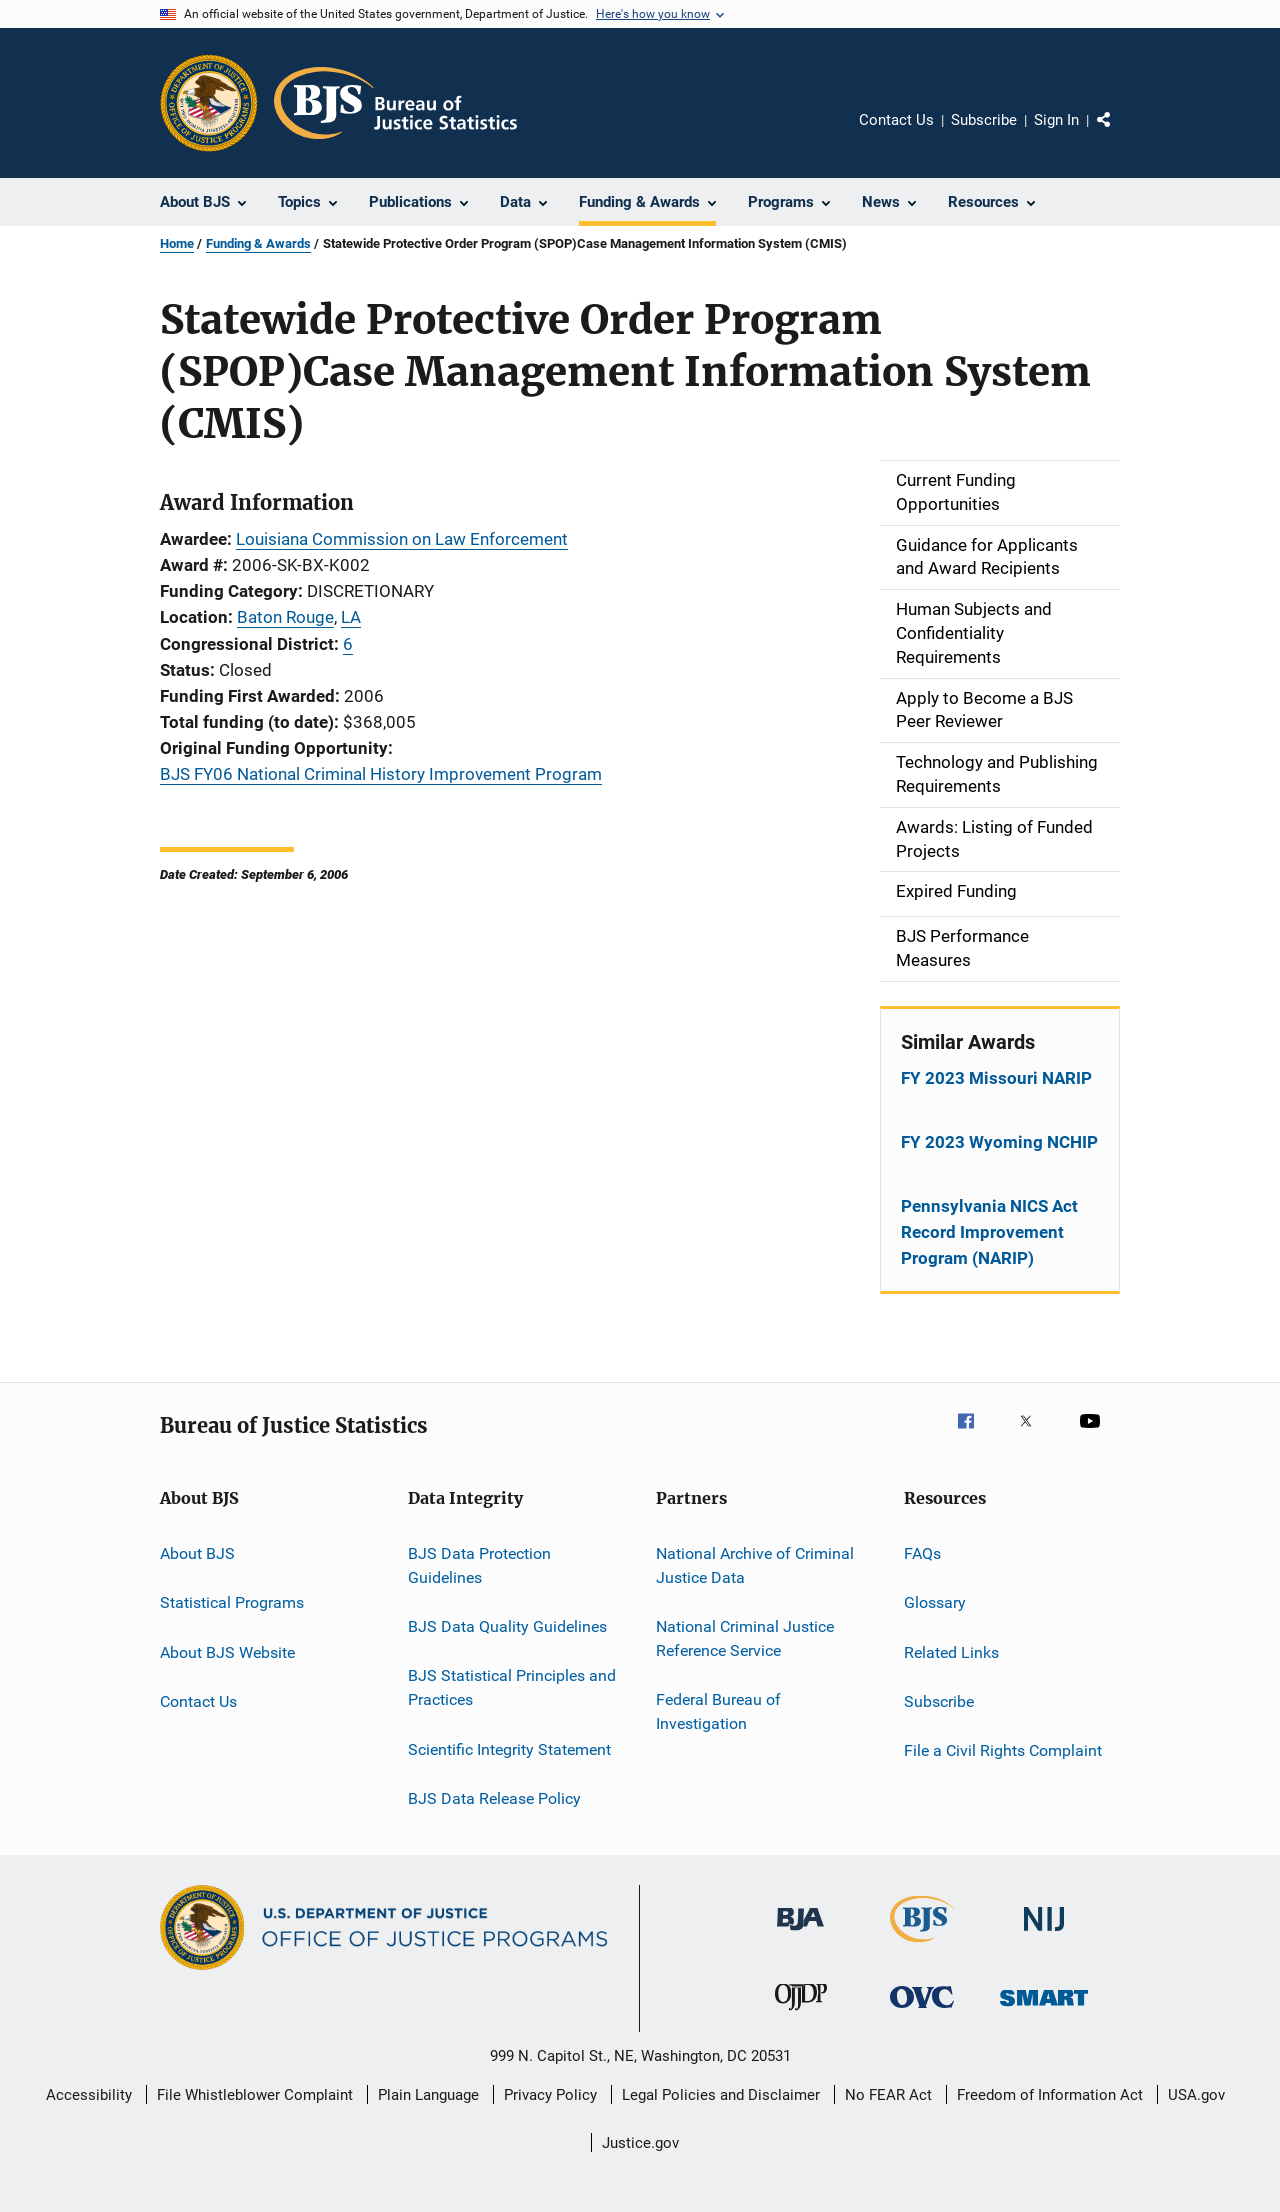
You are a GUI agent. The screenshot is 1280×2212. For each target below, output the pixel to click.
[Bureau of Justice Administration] (800, 1934)
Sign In (1056, 120)
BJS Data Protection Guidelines (479, 1565)
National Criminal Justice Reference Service (745, 1638)
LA (351, 617)
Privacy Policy (550, 2095)
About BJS (197, 1553)
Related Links (951, 1651)
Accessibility (89, 2095)
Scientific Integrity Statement (509, 1748)
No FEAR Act (888, 2095)
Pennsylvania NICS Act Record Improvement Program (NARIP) (989, 1232)
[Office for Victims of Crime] (922, 2011)
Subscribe (984, 120)
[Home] (395, 103)
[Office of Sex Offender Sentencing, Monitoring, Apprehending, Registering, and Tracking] (1044, 2009)
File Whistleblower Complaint (255, 2095)
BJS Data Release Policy (494, 1798)
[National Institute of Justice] (1044, 1934)
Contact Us (896, 120)
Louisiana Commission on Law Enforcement (402, 539)
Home (177, 243)
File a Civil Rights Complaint (1003, 1750)
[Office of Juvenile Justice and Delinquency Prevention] (801, 2014)
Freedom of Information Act (1050, 2095)
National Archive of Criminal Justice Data (755, 1565)
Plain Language (428, 2095)
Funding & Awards (258, 243)
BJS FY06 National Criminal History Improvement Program (381, 774)
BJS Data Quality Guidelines (507, 1626)
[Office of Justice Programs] (209, 103)
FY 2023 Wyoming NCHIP (999, 1142)
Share (1120, 134)
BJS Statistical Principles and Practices (512, 1687)
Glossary (935, 1602)
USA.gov (1196, 2095)
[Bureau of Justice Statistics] (922, 1946)
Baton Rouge (285, 617)
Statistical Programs (232, 1602)
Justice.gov (640, 2143)
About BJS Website (227, 1651)
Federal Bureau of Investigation (718, 1711)
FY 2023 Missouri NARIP (996, 1078)
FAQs (922, 1553)
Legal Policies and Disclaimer (721, 2095)
